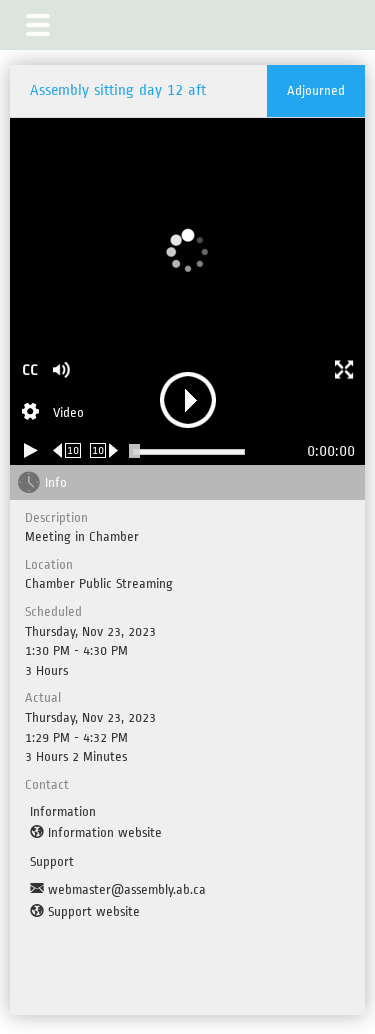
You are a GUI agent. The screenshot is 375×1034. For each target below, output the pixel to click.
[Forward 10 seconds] (104, 450)
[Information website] (96, 833)
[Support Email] (118, 890)
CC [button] (30, 370)
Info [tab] (56, 482)
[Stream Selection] (53, 414)
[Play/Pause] (31, 450)
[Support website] (85, 912)
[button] (38, 25)
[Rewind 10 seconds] (67, 450)
